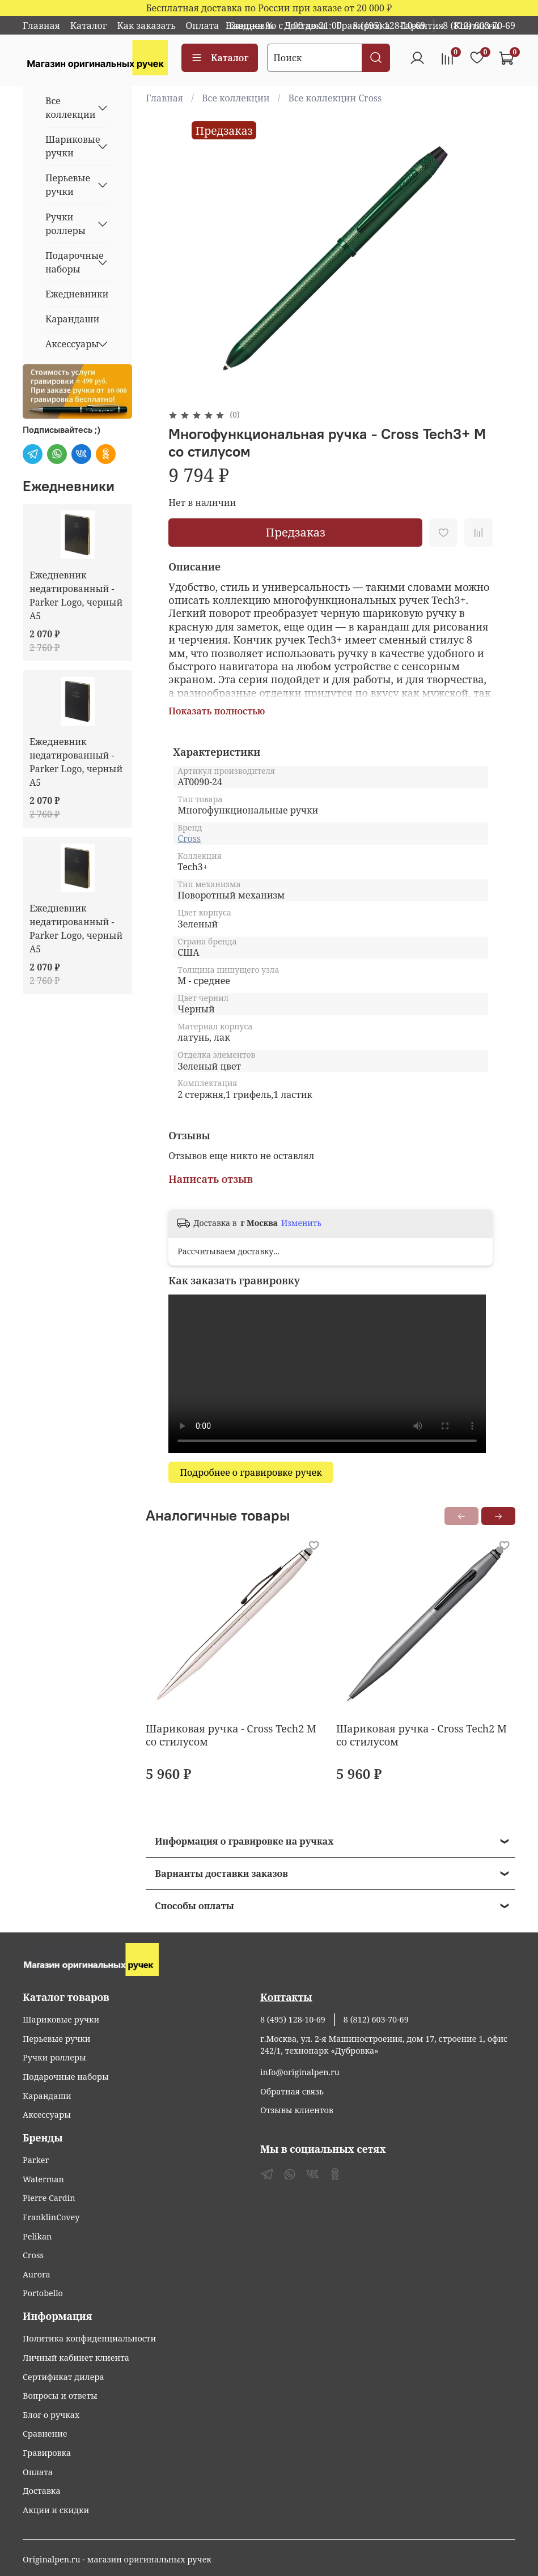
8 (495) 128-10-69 (389, 25)
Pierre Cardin (49, 2197)
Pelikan (37, 2236)
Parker (36, 2160)
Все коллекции (236, 98)
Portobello (43, 2293)
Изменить (301, 1223)
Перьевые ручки (67, 185)
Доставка (42, 2490)
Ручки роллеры (65, 224)
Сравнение (45, 2433)
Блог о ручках (51, 2414)
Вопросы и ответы (60, 2395)
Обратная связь (292, 2091)
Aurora (36, 2274)
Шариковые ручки (68, 146)
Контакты (286, 1997)
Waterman (43, 2179)
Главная (41, 25)
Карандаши (72, 319)
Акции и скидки (56, 2510)
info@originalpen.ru (300, 2072)
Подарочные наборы (68, 262)
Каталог (88, 25)
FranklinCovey (51, 2217)
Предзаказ (295, 532)
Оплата (202, 25)
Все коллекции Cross (335, 98)
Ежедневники (76, 294)
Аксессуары (68, 344)
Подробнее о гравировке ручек (250, 1472)
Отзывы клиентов (296, 2110)
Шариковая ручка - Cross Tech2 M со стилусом (231, 1735)
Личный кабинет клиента (76, 2357)
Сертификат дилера (63, 2376)
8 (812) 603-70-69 (479, 25)
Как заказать (146, 25)
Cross (189, 838)
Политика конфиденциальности (89, 2338)
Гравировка (47, 2452)
